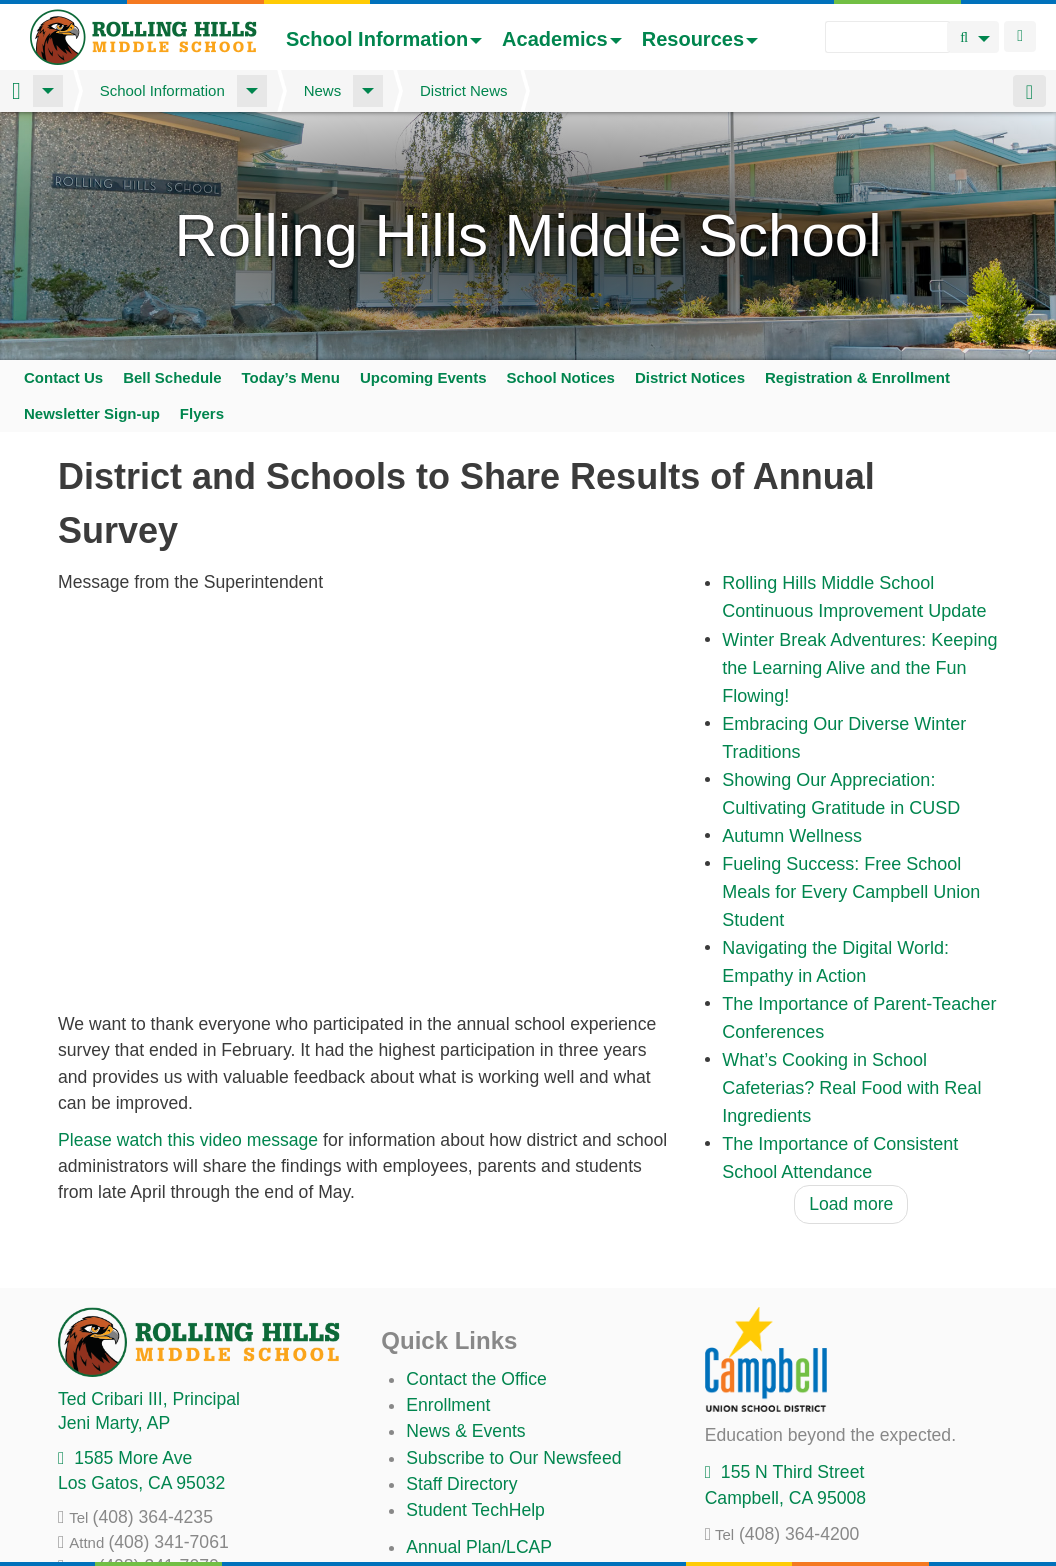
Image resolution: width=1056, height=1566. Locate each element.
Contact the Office (476, 1379)
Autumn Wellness (792, 836)
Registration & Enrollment (857, 377)
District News (464, 90)
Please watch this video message (190, 1140)
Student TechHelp (475, 1510)
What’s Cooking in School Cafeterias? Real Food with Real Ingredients (851, 1088)
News (323, 90)
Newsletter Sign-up (92, 413)
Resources (700, 39)
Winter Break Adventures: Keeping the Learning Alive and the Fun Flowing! (859, 668)
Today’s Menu (291, 377)
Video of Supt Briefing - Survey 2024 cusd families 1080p (366, 803)
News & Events (465, 1431)
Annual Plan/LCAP (479, 1547)
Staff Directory (461, 1484)
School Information (384, 39)
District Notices (690, 377)
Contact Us (63, 377)
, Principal (149, 1399)
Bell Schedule (172, 377)
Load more (851, 1204)
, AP (114, 1423)
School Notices (561, 377)
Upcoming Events (423, 377)
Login (1020, 36)
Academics (562, 39)
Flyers (202, 413)
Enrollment (448, 1405)
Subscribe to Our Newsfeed (513, 1458)
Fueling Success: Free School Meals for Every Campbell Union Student (851, 892)
